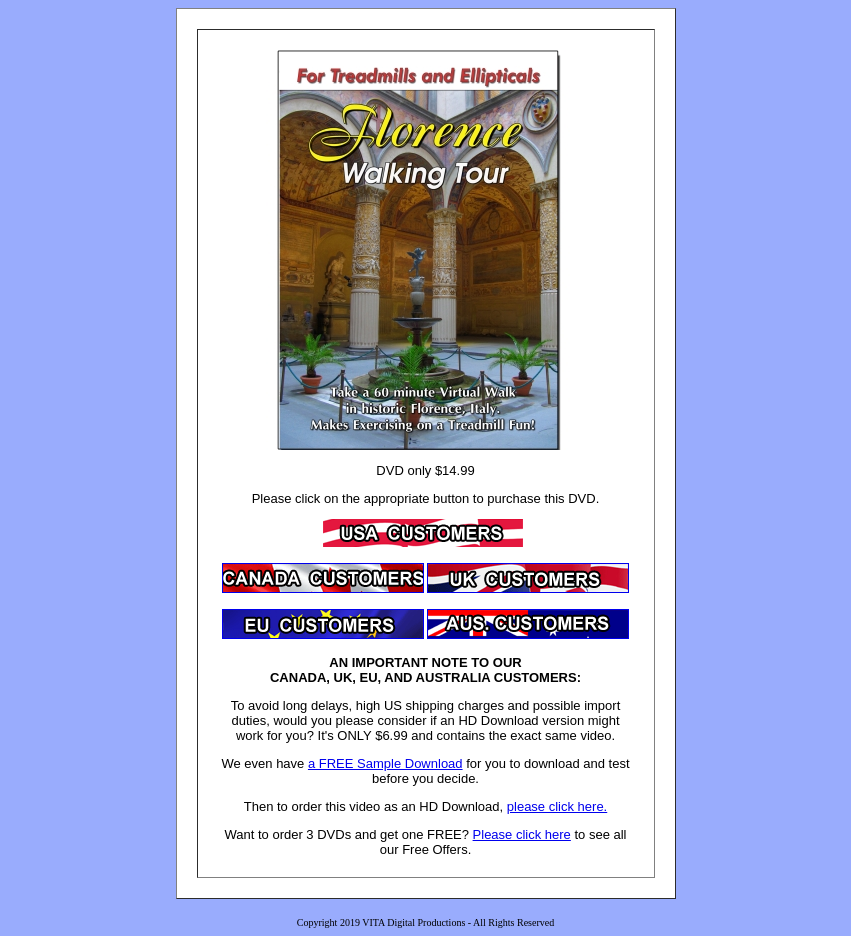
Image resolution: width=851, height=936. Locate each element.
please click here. (557, 806)
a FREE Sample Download (385, 763)
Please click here (522, 834)
